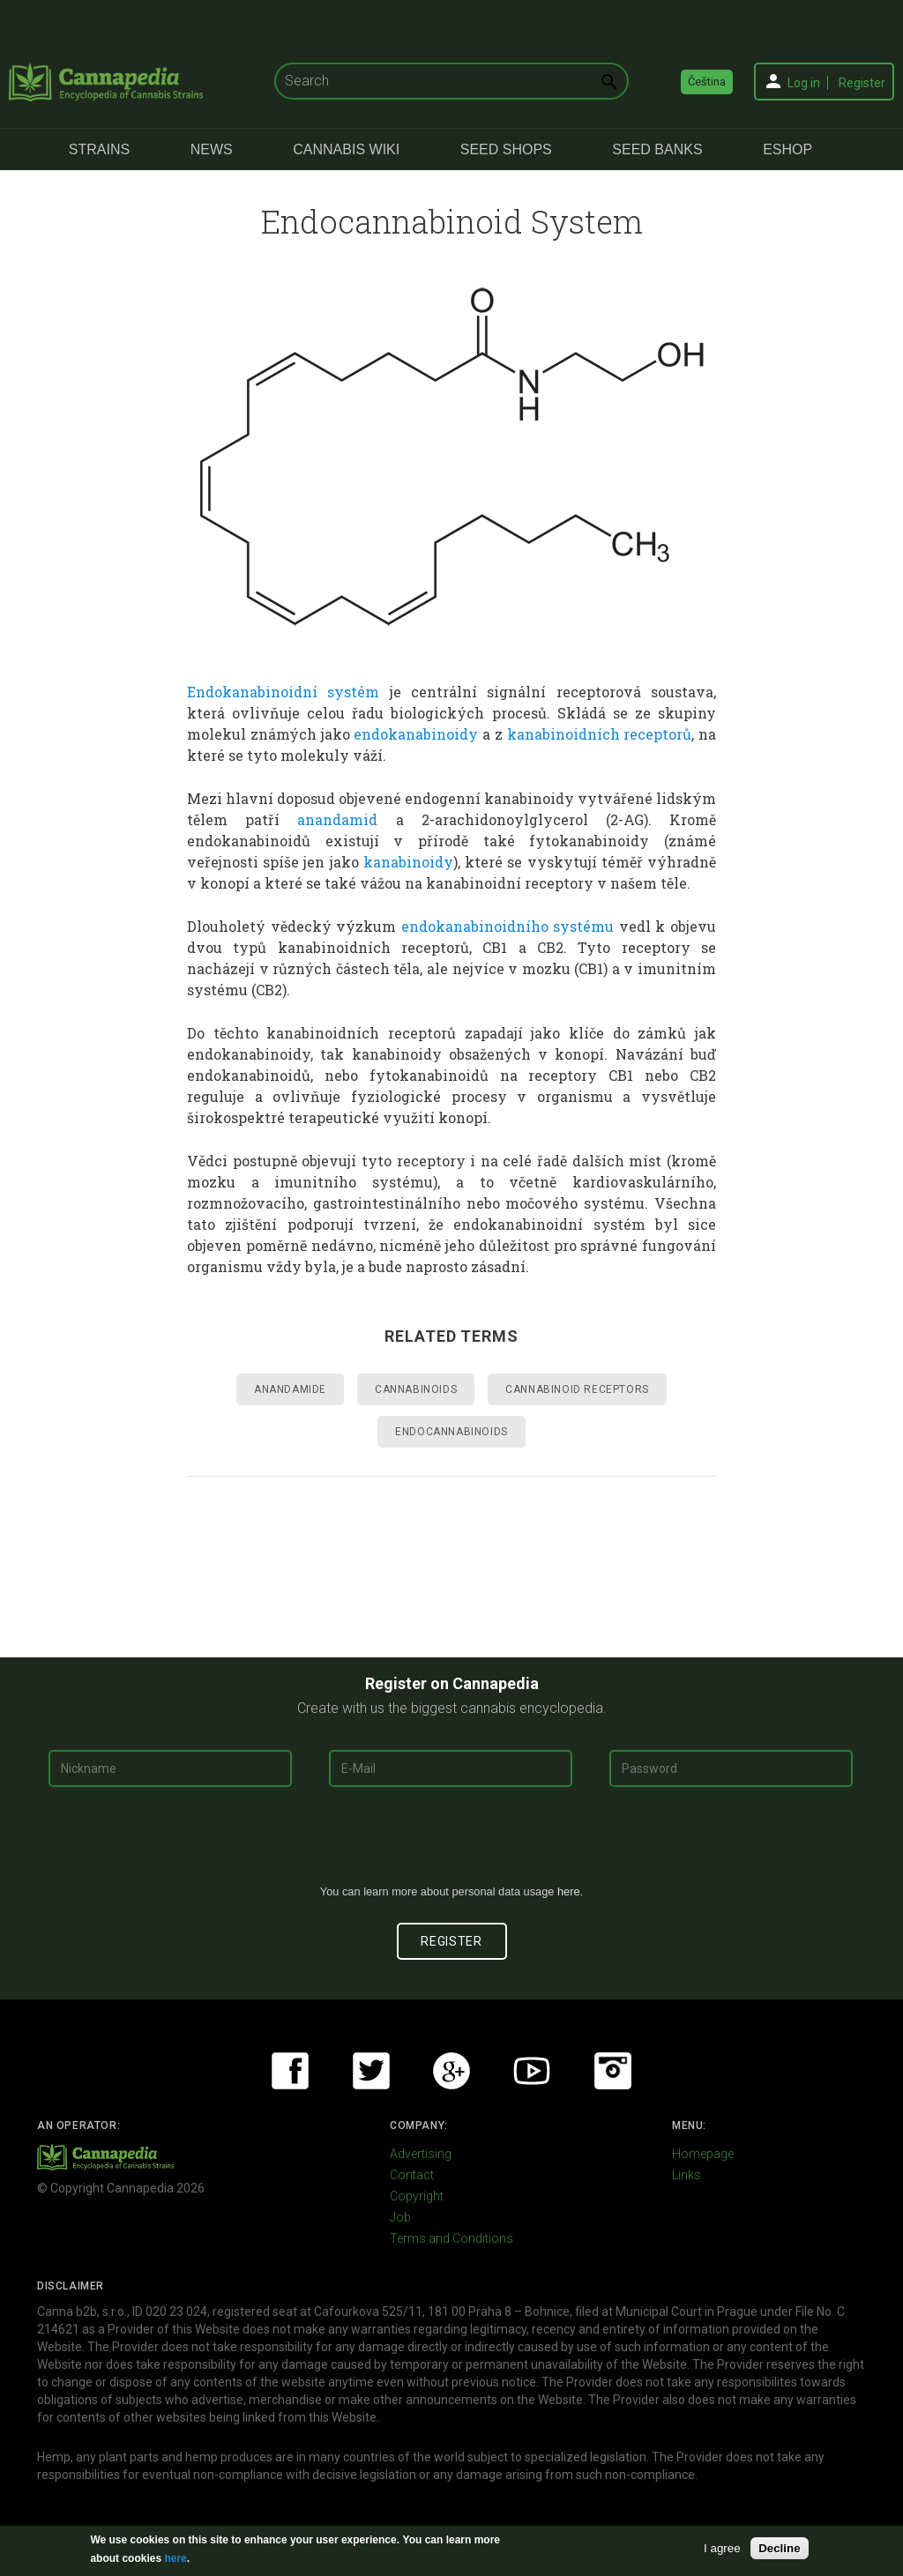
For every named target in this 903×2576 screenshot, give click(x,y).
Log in (803, 83)
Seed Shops (506, 149)
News (211, 149)
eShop (787, 149)
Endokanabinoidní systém (283, 691)
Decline (779, 2548)
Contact (412, 2175)
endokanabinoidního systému (508, 926)
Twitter (371, 2071)
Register (862, 83)
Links (686, 2175)
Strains (99, 149)
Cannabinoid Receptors (577, 1389)
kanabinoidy (408, 861)
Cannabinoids (416, 1389)
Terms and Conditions (451, 2238)
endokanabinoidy (416, 734)
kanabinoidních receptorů (599, 734)
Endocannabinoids (451, 1432)
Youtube (532, 2071)
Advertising (421, 2154)
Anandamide (290, 1389)
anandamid (337, 819)
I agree (722, 2548)
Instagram (613, 2071)
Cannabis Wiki (346, 149)
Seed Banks (657, 149)
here (568, 1891)
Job (400, 2217)
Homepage (703, 2154)
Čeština (707, 81)
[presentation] (451, 1842)
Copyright (417, 2196)
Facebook (290, 2071)
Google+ (451, 2071)
